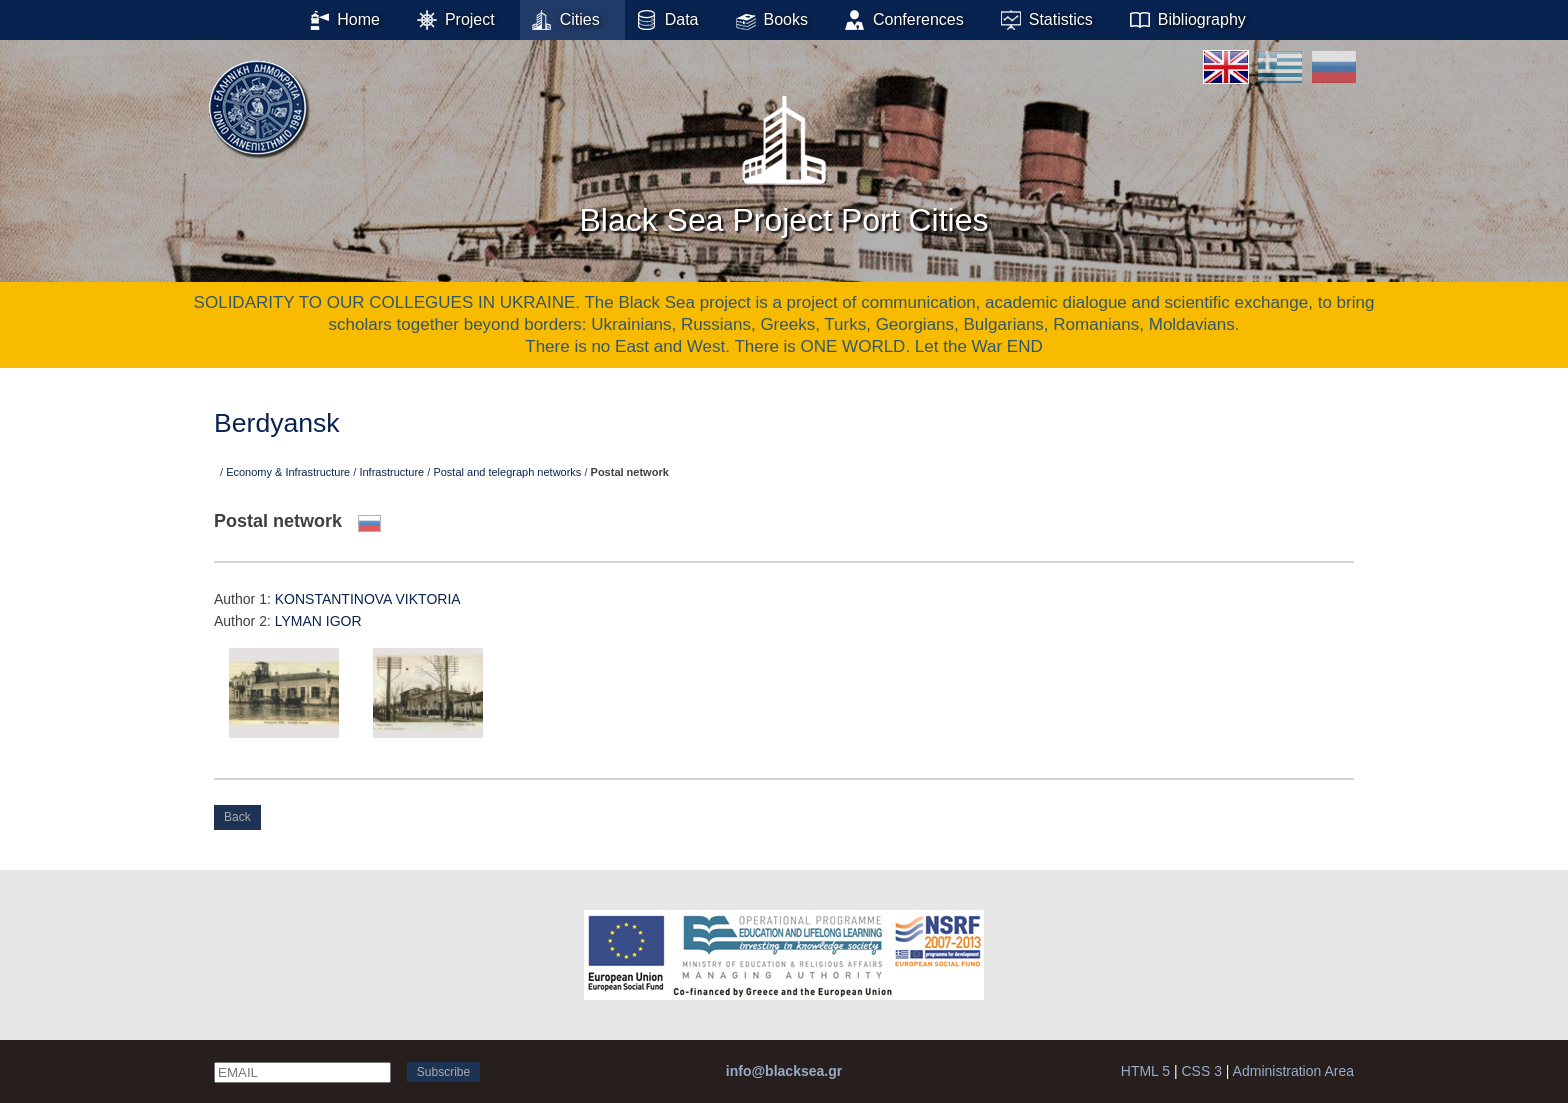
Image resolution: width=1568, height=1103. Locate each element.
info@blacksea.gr (784, 1071)
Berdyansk (277, 423)
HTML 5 (1145, 1071)
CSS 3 (1201, 1071)
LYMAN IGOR (318, 621)
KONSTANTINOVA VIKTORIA (368, 599)
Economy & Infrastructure (288, 472)
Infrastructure (391, 472)
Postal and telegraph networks (507, 472)
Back (237, 817)
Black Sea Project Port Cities (783, 159)
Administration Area (1293, 1071)
